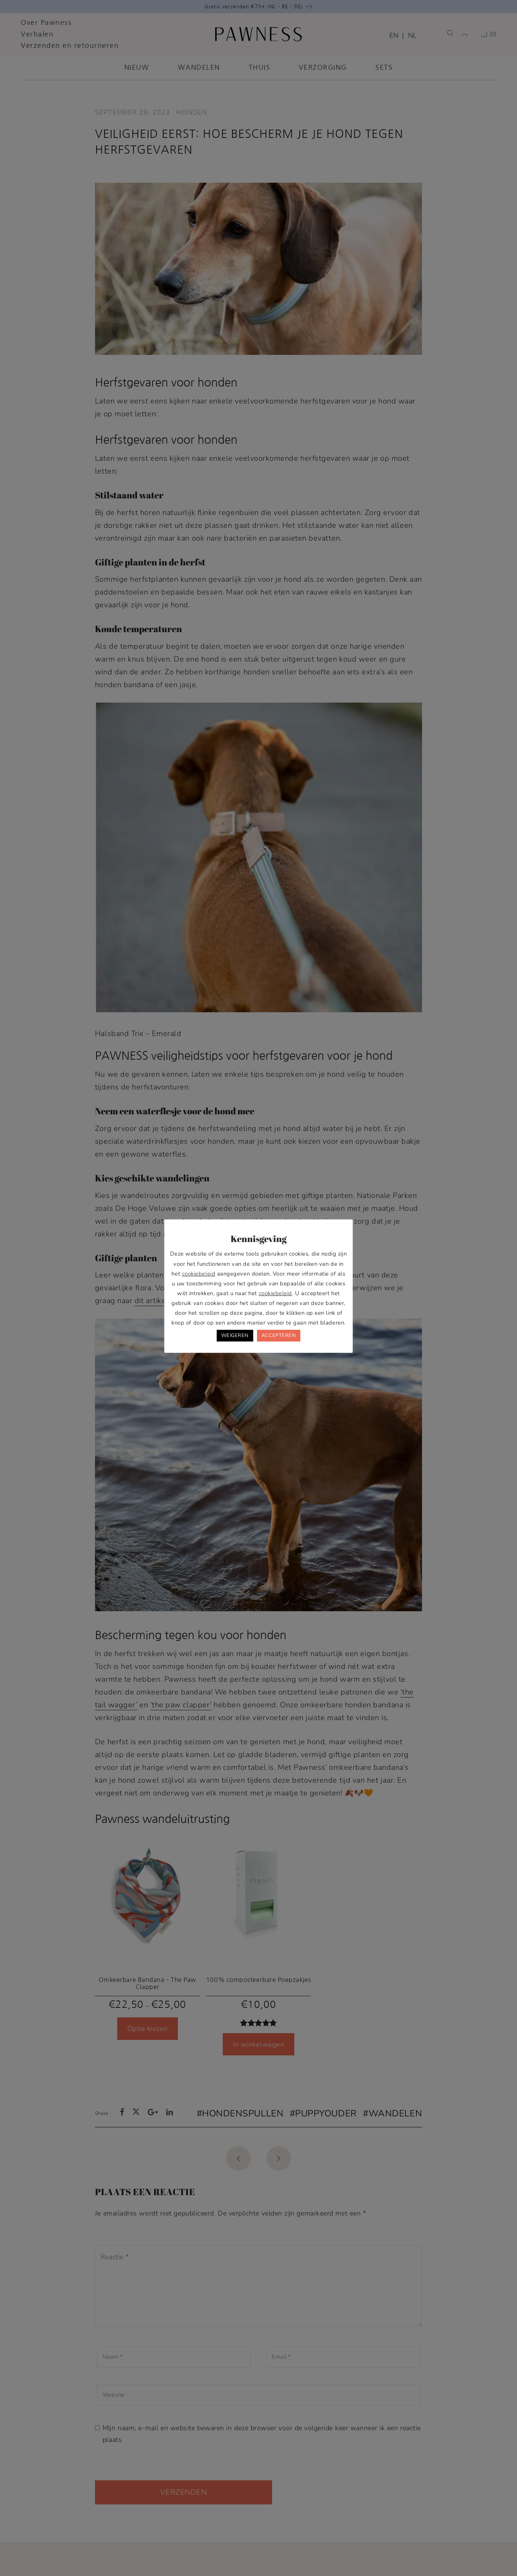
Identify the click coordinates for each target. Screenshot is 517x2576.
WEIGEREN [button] (235, 1335)
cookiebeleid (198, 1273)
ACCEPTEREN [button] (279, 1335)
